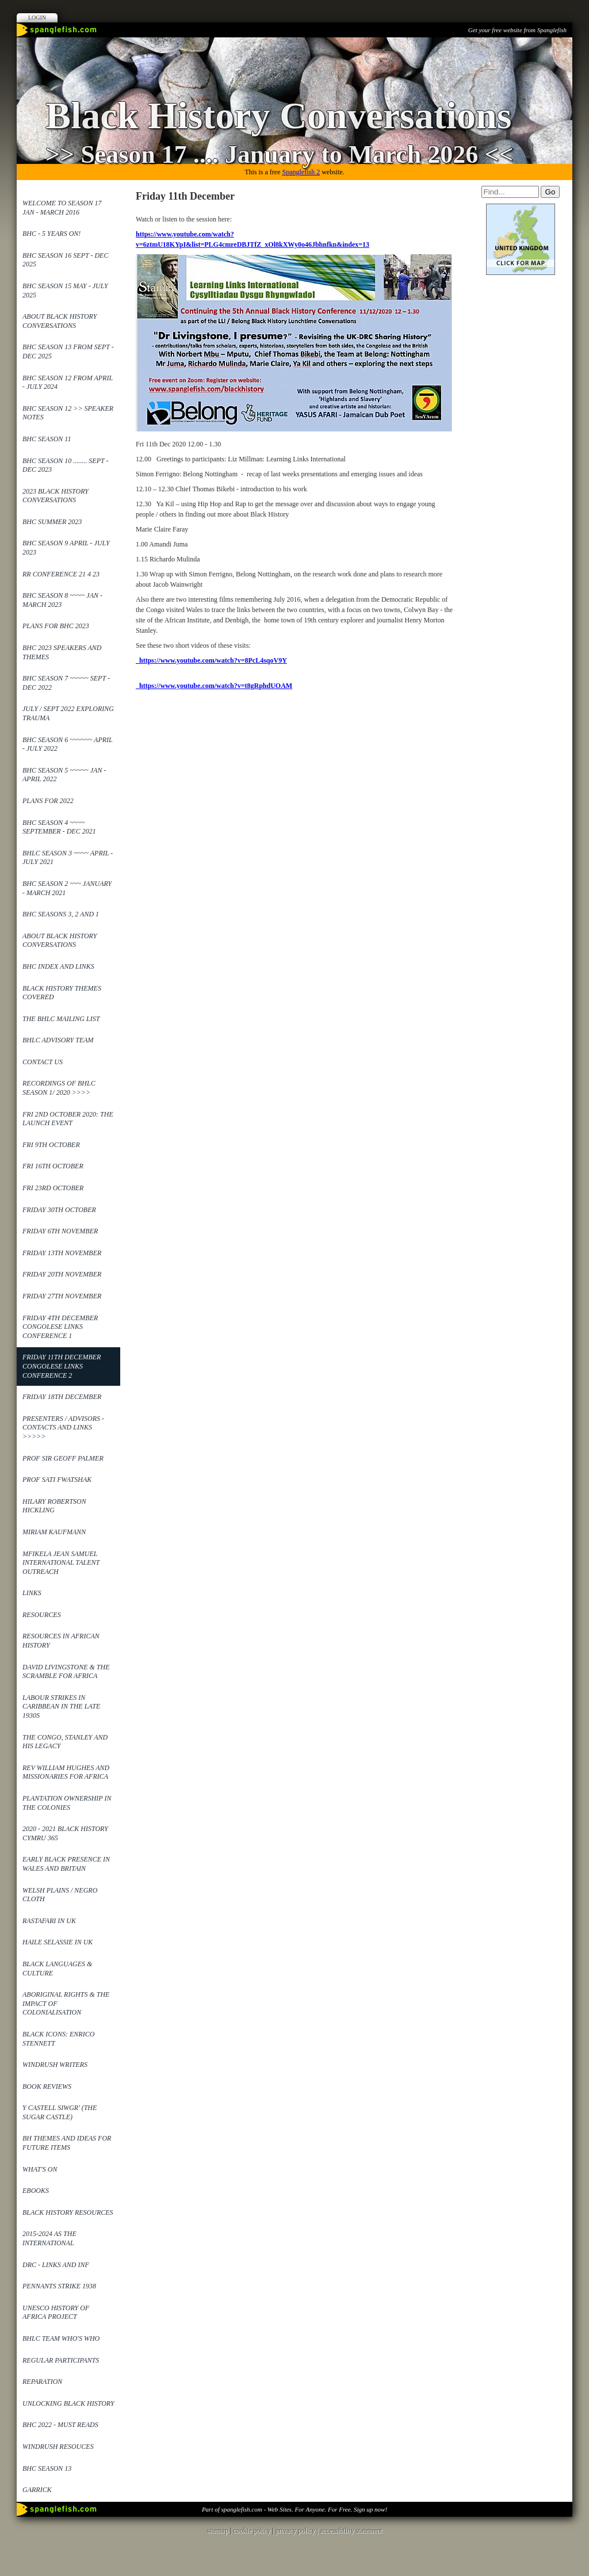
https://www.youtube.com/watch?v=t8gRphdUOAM (214, 686)
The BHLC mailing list (61, 1019)
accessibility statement (351, 2531)
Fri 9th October (51, 1145)
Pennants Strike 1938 (59, 2286)
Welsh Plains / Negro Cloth (59, 1895)
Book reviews (46, 2086)
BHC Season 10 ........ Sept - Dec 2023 (65, 465)
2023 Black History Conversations (55, 496)
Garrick (37, 2490)
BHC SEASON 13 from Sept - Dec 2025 (68, 351)
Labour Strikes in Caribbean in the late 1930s (61, 1706)
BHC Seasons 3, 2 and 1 (60, 914)
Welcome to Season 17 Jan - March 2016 (61, 207)
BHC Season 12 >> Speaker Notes (67, 413)
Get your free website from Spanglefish (517, 29)
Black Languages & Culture (57, 1968)
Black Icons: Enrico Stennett (58, 2038)
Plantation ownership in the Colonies (66, 1802)
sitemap (217, 2531)
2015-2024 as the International (49, 2238)
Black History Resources (67, 2212)
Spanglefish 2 (301, 172)
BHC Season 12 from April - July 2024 (67, 382)
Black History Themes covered (61, 993)
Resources (41, 1615)
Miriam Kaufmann (54, 1532)
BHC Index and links (58, 966)
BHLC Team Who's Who (61, 2338)
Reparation (42, 2382)
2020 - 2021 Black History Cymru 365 (65, 1833)
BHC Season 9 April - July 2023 (66, 547)
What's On (39, 2169)
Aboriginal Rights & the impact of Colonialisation (65, 2003)
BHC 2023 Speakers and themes (61, 652)
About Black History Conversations (59, 321)
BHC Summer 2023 (52, 522)
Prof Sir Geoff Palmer (63, 1458)
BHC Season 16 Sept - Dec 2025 (65, 260)
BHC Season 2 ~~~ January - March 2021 (67, 888)
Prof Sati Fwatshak (56, 1480)
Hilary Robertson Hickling (54, 1506)
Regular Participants (60, 2360)
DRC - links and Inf (55, 2265)
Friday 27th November (61, 1296)
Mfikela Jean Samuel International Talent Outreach (61, 1563)
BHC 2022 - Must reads (60, 2425)
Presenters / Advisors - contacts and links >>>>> (63, 1427)
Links (31, 1593)
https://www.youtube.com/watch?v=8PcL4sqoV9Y (211, 660)
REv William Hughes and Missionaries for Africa (65, 1772)
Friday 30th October (59, 1210)
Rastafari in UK (49, 1921)
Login (37, 17)
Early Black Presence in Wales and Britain (66, 1863)
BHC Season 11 (46, 439)
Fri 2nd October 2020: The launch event (67, 1119)
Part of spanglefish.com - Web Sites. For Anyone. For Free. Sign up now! (294, 2509)
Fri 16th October (52, 1166)
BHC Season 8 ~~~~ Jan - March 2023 (62, 600)
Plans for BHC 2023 (55, 626)
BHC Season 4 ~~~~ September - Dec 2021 (59, 827)
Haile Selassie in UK (57, 1942)
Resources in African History (61, 1640)
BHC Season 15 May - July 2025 (65, 290)
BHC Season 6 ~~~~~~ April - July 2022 (67, 744)
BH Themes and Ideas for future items (66, 2142)
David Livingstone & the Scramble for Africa (66, 1671)
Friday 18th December (61, 1397)
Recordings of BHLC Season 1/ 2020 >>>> (58, 1087)
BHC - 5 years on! (51, 234)
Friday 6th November (60, 1231)
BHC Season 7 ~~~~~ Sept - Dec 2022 (66, 682)
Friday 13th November (61, 1253)
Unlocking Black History (68, 2403)
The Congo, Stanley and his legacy (65, 1742)
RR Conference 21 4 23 (61, 574)
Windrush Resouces (58, 2447)
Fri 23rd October (52, 1188)
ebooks (35, 2191)
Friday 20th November (61, 1274)
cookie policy (251, 2531)
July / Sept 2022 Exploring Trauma (68, 713)
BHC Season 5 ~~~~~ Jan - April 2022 (64, 774)
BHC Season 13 (46, 2468)
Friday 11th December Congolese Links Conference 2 (61, 1366)
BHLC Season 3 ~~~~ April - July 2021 (67, 857)
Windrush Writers (54, 2065)
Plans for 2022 (48, 801)
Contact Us (42, 1062)
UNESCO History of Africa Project (55, 2312)
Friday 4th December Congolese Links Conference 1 (60, 1327)
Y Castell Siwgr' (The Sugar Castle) (59, 2112)
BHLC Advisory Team (58, 1040)
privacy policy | (298, 2531)
